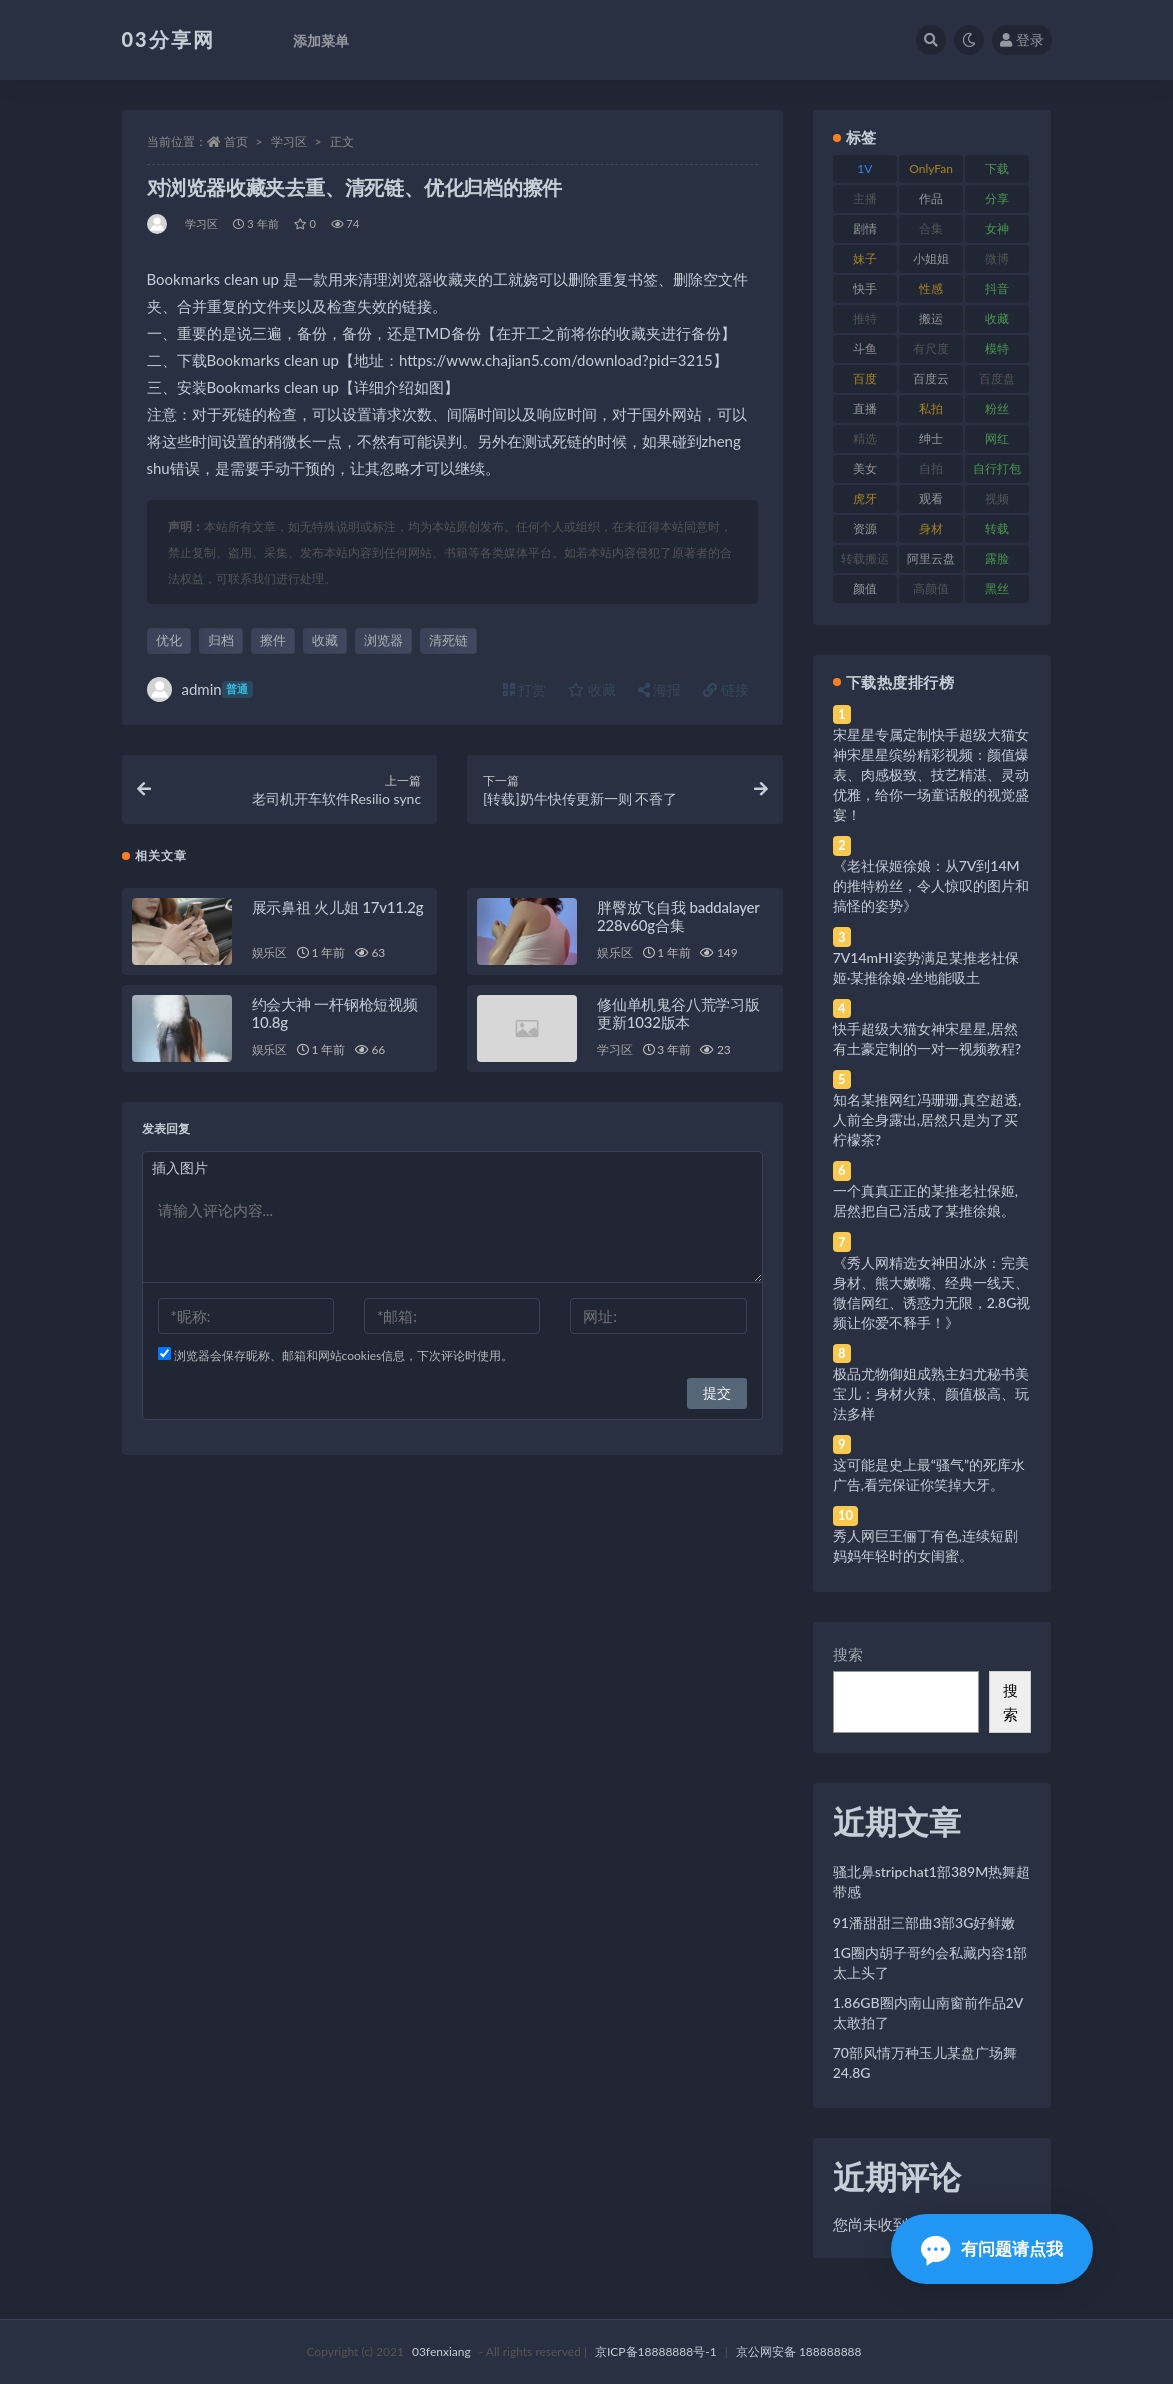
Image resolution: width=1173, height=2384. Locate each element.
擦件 (273, 640)
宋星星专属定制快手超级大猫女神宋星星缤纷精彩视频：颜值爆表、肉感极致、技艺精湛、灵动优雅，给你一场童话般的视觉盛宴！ (931, 774)
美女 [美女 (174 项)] (865, 468)
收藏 (325, 640)
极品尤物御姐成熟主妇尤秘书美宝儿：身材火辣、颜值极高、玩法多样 (931, 1393)
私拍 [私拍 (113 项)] (931, 408)
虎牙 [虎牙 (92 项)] (865, 498)
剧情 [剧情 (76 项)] (865, 228)
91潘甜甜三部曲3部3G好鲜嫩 (924, 1922)
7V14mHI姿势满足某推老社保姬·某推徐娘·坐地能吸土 (926, 967)
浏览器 (383, 640)
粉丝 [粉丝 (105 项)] (997, 408)
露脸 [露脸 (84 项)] (997, 558)
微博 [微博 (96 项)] (997, 258)
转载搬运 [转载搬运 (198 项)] (865, 558)
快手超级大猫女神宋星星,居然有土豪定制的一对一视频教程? (927, 1038)
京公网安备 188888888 (799, 2351)
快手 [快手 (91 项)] (865, 288)
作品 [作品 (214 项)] (931, 198)
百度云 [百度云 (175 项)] (931, 378)
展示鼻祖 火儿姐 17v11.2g (338, 912)
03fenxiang (441, 2351)
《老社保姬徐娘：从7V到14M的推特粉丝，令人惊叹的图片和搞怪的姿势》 (931, 885)
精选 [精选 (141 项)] (865, 438)
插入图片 (180, 1172)
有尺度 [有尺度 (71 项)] (931, 348)
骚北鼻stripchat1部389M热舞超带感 (932, 1881)
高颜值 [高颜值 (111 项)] (931, 588)
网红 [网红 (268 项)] (997, 438)
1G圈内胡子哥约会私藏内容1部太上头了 (930, 1962)
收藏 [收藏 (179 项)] (997, 318)
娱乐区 (269, 957)
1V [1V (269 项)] (864, 168)
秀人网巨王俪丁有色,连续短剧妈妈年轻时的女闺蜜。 (925, 1545)
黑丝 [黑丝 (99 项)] (997, 588)
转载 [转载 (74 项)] (997, 528)
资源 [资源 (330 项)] (865, 528)
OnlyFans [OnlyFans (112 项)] (931, 172)
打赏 (525, 689)
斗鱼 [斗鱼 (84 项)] (865, 348)
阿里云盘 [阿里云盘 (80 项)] (931, 558)
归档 (221, 640)
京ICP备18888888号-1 (656, 2351)
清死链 (448, 640)
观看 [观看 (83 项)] (931, 498)
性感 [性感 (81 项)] (931, 288)
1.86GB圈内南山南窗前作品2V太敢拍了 (928, 2012)
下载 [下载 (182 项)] (997, 168)
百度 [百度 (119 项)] (865, 378)
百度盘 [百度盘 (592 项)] (997, 378)
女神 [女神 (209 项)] (997, 228)
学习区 (289, 141)
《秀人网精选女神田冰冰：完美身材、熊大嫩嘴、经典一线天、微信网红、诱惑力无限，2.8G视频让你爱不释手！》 (932, 1292)
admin (200, 689)
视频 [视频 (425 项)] (997, 498)
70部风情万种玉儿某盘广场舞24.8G (925, 2062)
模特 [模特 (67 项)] (997, 348)
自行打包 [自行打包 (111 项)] (997, 468)
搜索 (848, 1654)
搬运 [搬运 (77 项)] (931, 318)
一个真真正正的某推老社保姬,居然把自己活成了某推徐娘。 (925, 1200)
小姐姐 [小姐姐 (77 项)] (931, 258)
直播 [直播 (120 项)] (865, 408)
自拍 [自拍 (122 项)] (931, 468)
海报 (660, 689)
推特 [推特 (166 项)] (865, 318)
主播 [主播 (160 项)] (865, 198)
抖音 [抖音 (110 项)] (997, 288)
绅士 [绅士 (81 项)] (931, 438)
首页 (236, 141)
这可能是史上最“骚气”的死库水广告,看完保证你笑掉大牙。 (929, 1474)
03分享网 (168, 39)
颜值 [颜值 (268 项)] (865, 588)
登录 (1022, 39)
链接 (726, 689)
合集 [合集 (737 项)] (931, 228)
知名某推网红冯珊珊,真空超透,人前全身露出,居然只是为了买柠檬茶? (927, 1119)
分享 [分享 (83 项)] (997, 198)
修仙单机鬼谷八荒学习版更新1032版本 (678, 1018)
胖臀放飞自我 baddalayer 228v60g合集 (678, 921)
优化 (169, 640)
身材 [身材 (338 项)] (931, 528)
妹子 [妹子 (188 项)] (865, 258)
